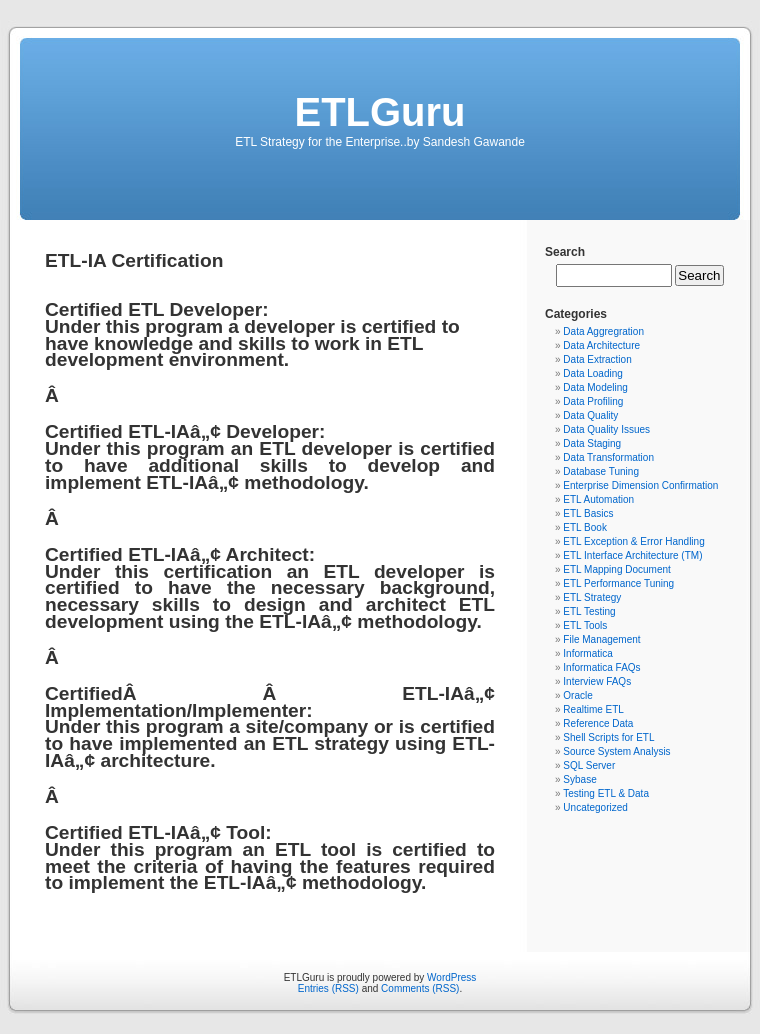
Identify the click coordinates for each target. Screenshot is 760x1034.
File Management (601, 639)
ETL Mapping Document (616, 569)
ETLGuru (379, 112)
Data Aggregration (603, 331)
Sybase (579, 779)
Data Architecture (601, 345)
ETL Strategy (592, 597)
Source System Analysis (616, 751)
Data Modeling (595, 387)
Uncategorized (595, 807)
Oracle (577, 695)
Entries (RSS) (328, 988)
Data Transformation (608, 457)
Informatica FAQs (601, 667)
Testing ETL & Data (606, 793)
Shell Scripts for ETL (608, 737)
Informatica (587, 653)
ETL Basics (588, 513)
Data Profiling (593, 401)
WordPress (451, 977)
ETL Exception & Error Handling (633, 541)
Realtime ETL (593, 709)
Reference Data (598, 723)
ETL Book (585, 527)
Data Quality (590, 415)
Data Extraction (597, 359)
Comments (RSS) (420, 988)
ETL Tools (585, 625)
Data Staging (592, 443)
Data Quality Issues (606, 429)
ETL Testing (589, 611)
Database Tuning (601, 471)
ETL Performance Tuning (618, 583)
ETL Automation (598, 499)
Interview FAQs (597, 681)
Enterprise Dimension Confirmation (640, 485)
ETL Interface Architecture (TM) (632, 555)
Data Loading (593, 373)
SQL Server (589, 765)
